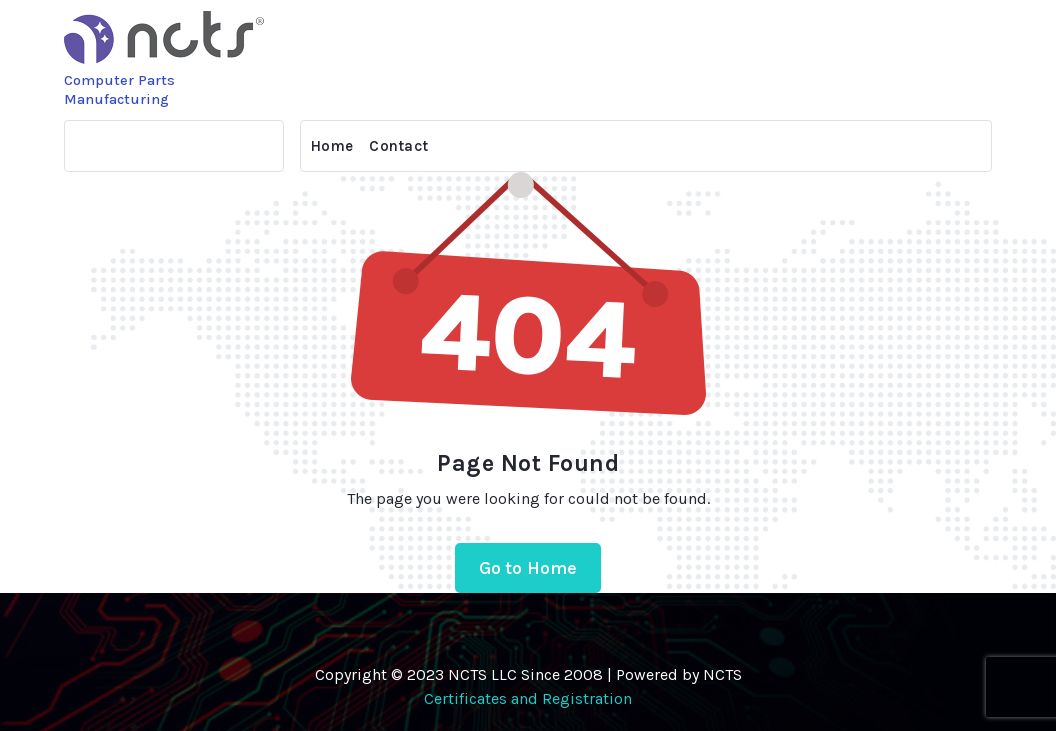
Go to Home (528, 568)
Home (332, 146)
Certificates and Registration (528, 698)
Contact (398, 146)
